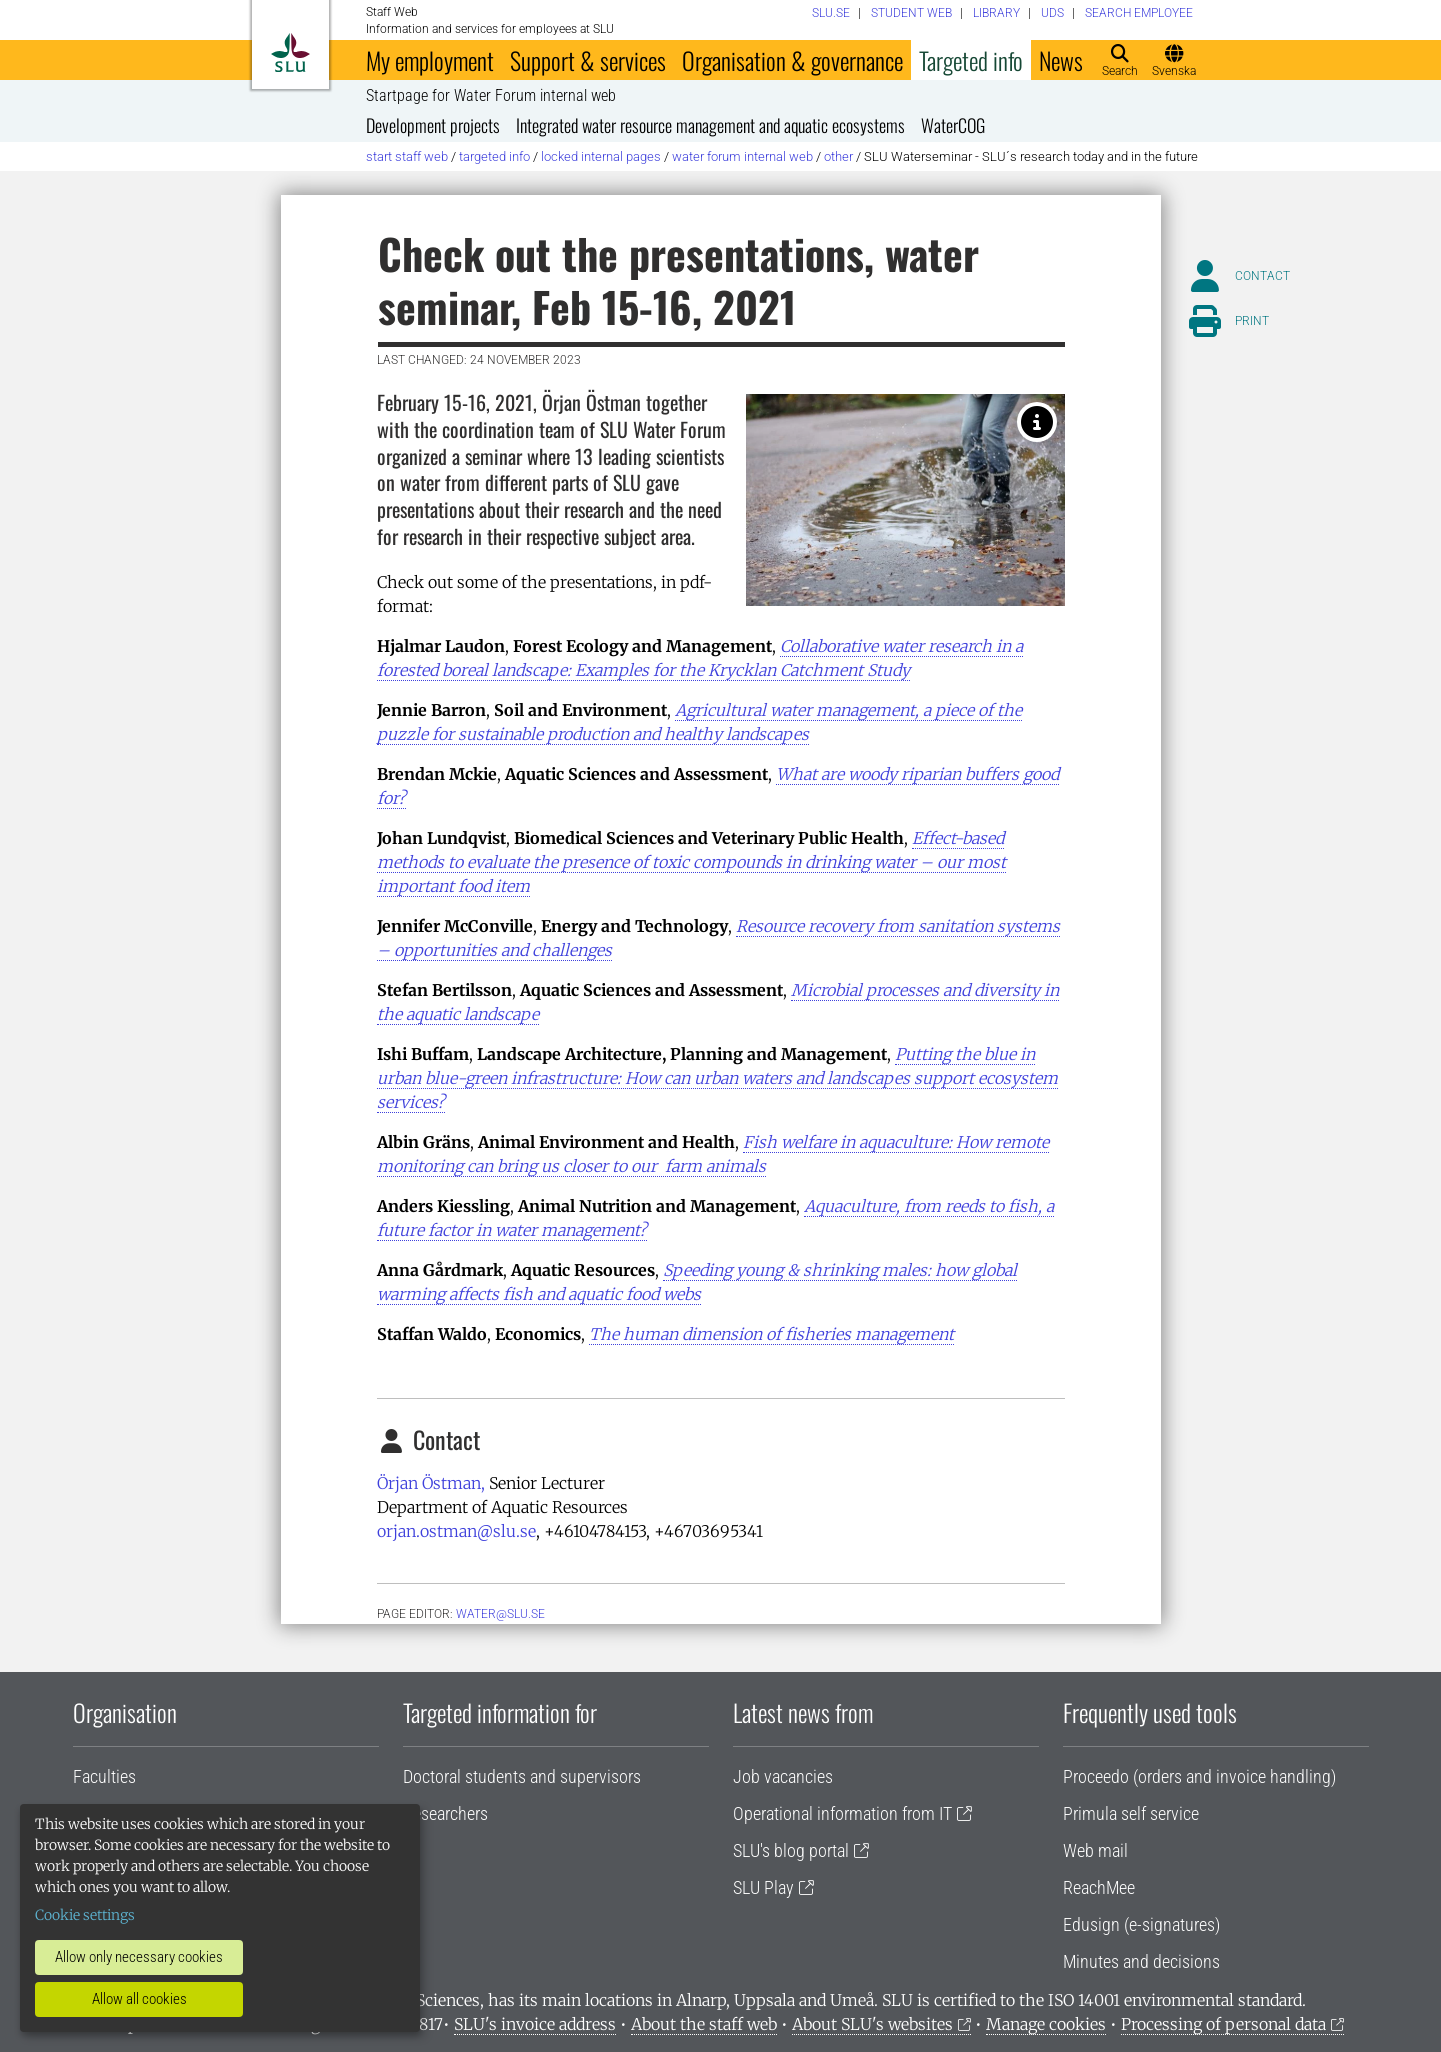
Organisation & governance (792, 60)
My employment (430, 60)
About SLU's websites (872, 2024)
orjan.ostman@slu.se (456, 1531)
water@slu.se (500, 1614)
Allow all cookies (139, 1999)
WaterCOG (953, 125)
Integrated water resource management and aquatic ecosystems (710, 125)
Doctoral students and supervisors (522, 1776)
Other (838, 156)
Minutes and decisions (1141, 1961)
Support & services (588, 60)
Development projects (433, 125)
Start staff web (407, 156)
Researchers (445, 1813)
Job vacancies (783, 1776)
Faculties (104, 1776)
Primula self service (1131, 1813)
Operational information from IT (842, 1813)
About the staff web (704, 2024)
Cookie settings (85, 1915)
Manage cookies (1046, 2024)
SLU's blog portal (791, 1850)
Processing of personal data (1223, 2024)
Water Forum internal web (742, 156)
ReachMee (1099, 1887)
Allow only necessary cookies (139, 1957)
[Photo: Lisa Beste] (1037, 422)
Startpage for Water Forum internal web (491, 96)
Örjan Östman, (431, 1483)
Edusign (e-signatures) (1141, 1924)
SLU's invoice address (535, 2024)
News (1061, 60)
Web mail (1095, 1850)
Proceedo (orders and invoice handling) (1199, 1776)
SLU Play (763, 1887)
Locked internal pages (601, 156)
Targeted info (971, 60)
